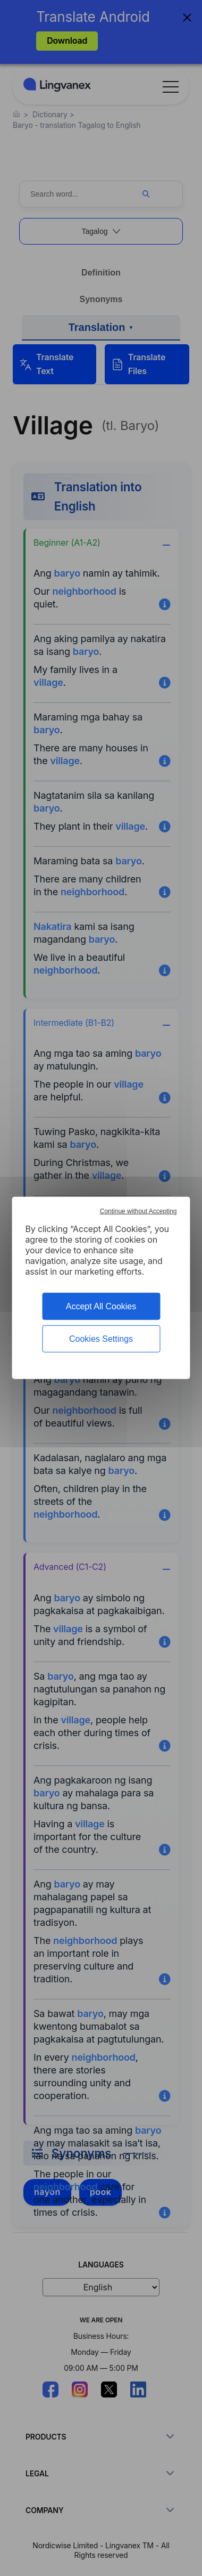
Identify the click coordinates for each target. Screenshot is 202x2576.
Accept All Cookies (101, 1306)
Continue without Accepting (138, 1211)
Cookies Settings (101, 1338)
